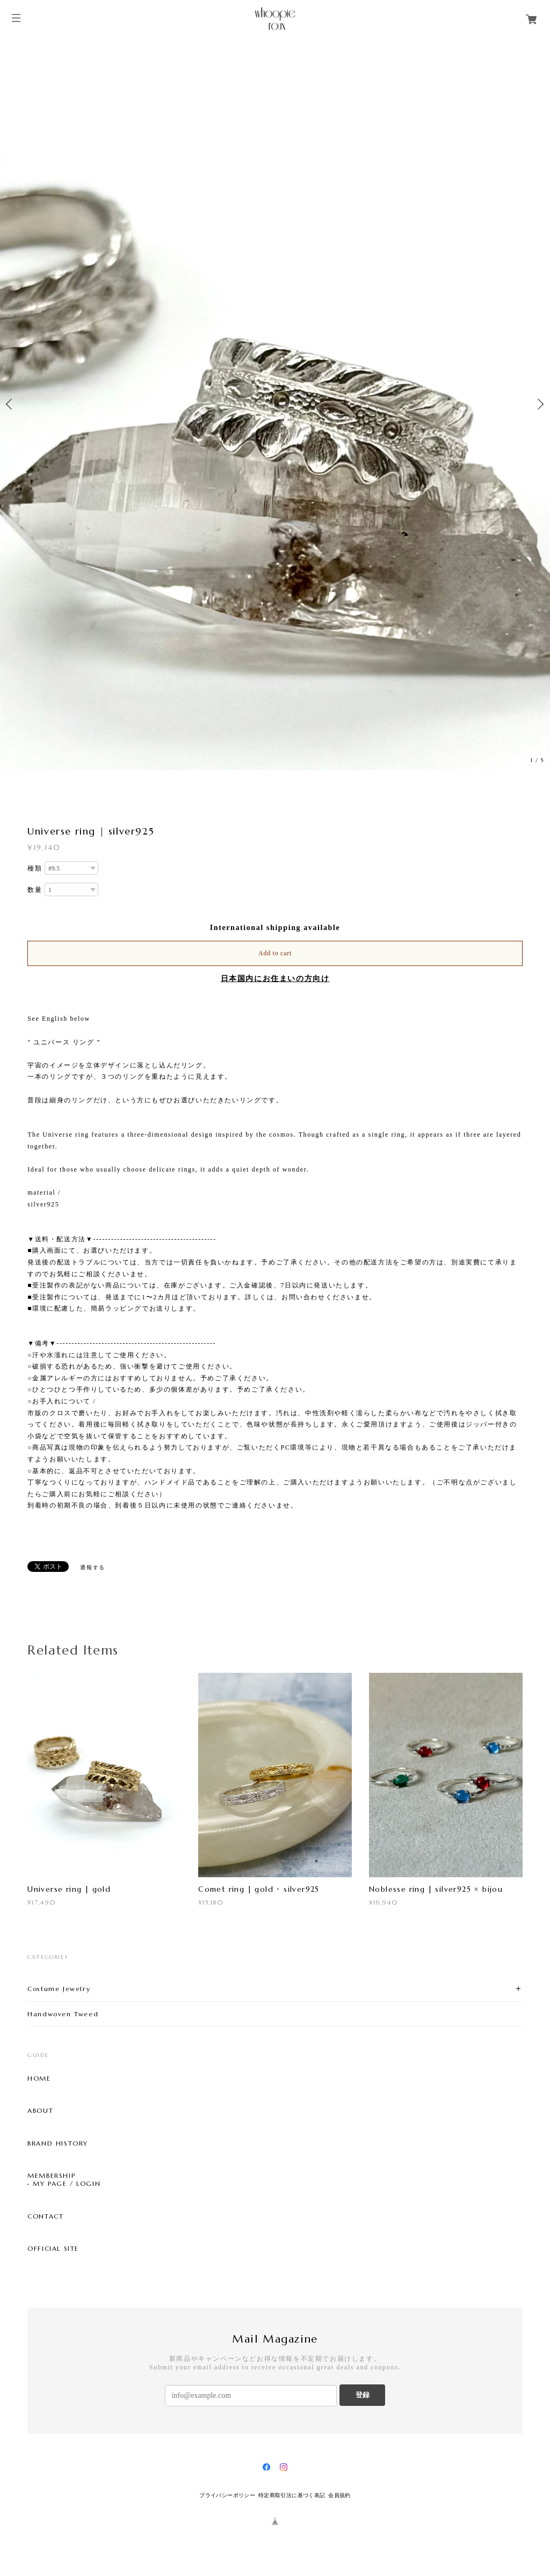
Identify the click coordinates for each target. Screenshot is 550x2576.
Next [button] (539, 404)
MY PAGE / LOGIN (66, 2183)
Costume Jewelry (58, 1989)
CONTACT (45, 2216)
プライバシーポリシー (227, 2495)
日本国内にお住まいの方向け (275, 979)
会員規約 (339, 2495)
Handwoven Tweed (62, 2014)
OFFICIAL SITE (53, 2248)
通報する (92, 1567)
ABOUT (40, 2110)
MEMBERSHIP (51, 2175)
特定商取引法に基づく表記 (291, 2495)
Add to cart (275, 953)
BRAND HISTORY (57, 2143)
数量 (34, 890)
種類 (34, 868)
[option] (275, 404)
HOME (38, 2078)
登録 (363, 2395)
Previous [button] (10, 404)
